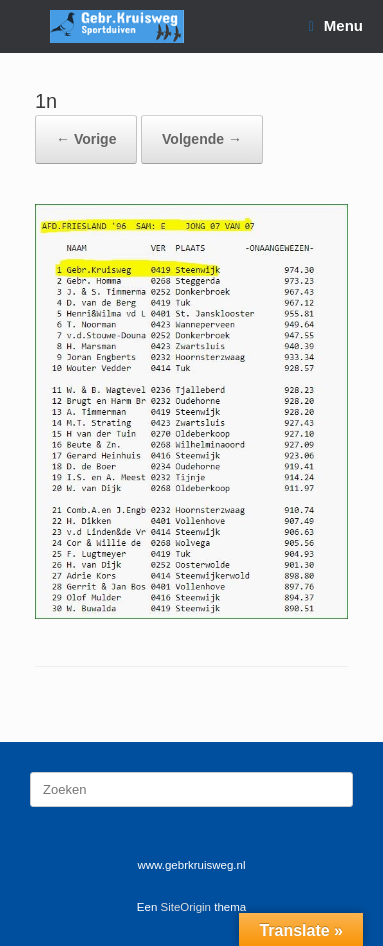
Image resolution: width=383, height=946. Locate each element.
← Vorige (86, 139)
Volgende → (202, 139)
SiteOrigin (186, 907)
